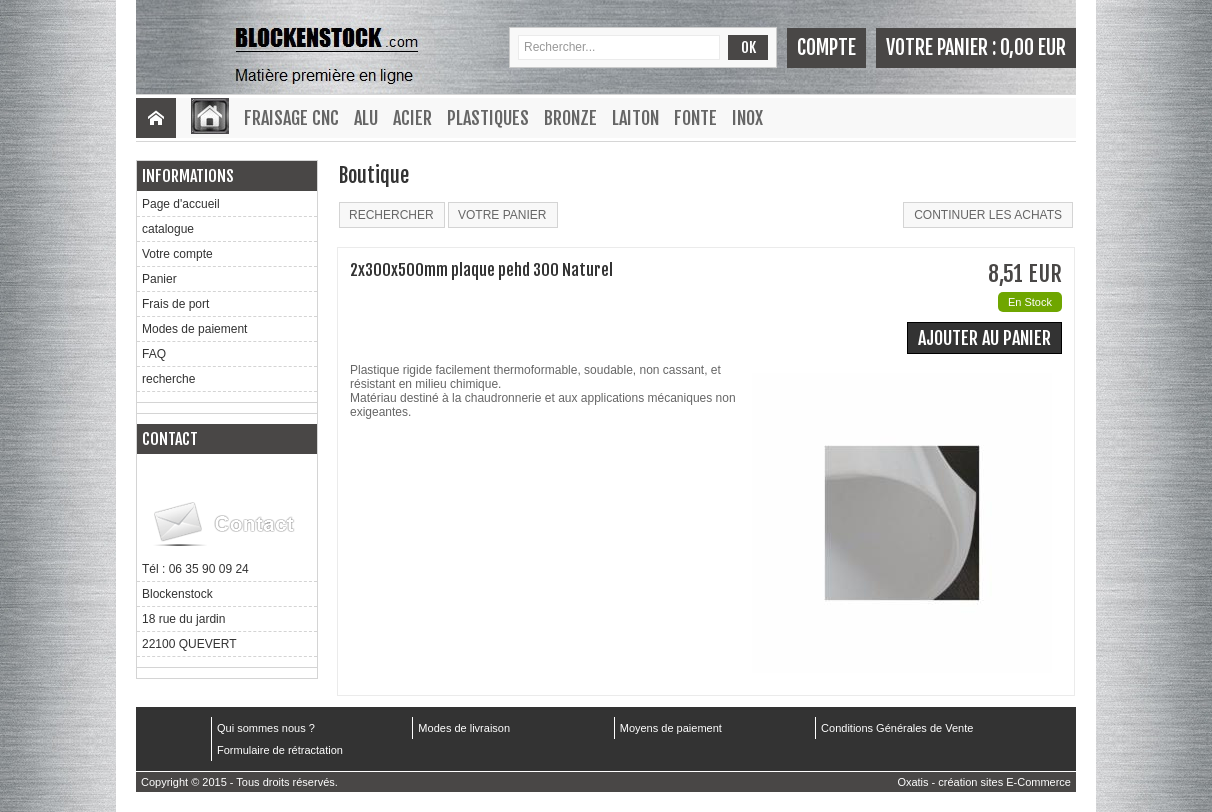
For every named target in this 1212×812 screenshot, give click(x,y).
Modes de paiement (194, 329)
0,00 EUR (1033, 47)
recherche (168, 379)
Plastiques (488, 118)
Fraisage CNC (291, 118)
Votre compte (177, 254)
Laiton (635, 118)
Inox (747, 118)
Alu (366, 118)
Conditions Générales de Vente (897, 728)
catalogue (168, 229)
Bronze (570, 118)
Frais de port (175, 304)
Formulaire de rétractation (280, 750)
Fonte (695, 118)
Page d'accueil (181, 204)
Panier (159, 279)
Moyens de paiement (671, 728)
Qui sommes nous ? (266, 728)
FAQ (154, 354)
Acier (412, 118)
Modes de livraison (464, 728)
